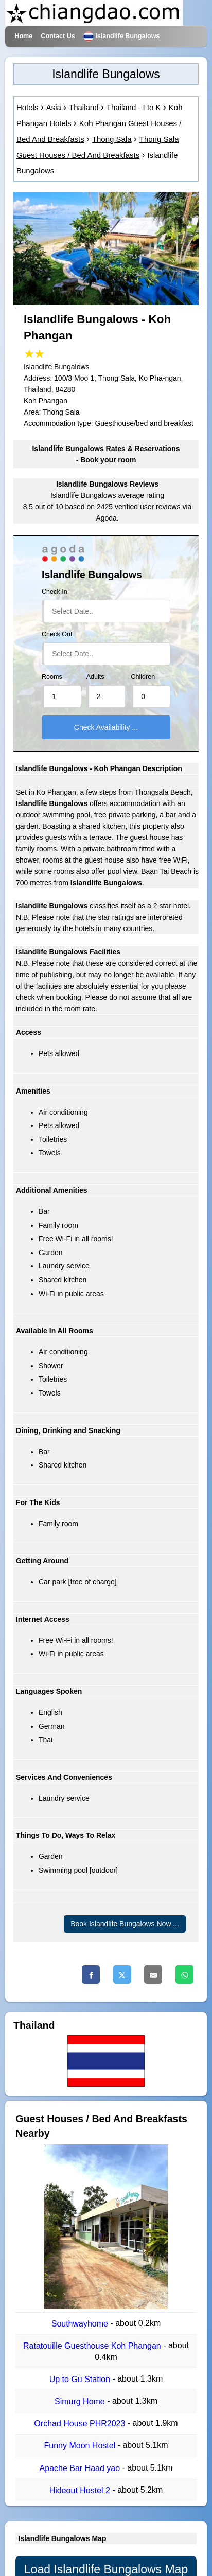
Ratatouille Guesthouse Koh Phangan (93, 2346)
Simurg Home (81, 2401)
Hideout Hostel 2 (81, 2490)
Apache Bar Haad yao (81, 2468)
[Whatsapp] (184, 1974)
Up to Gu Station (81, 2379)
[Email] (153, 1974)
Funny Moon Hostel (80, 2446)
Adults (95, 677)
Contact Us (58, 36)
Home (23, 36)
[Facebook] (91, 1974)
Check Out (57, 634)
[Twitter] (122, 1974)
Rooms (52, 677)
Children (143, 677)
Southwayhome (81, 2323)
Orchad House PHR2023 (80, 2423)
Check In (54, 591)
